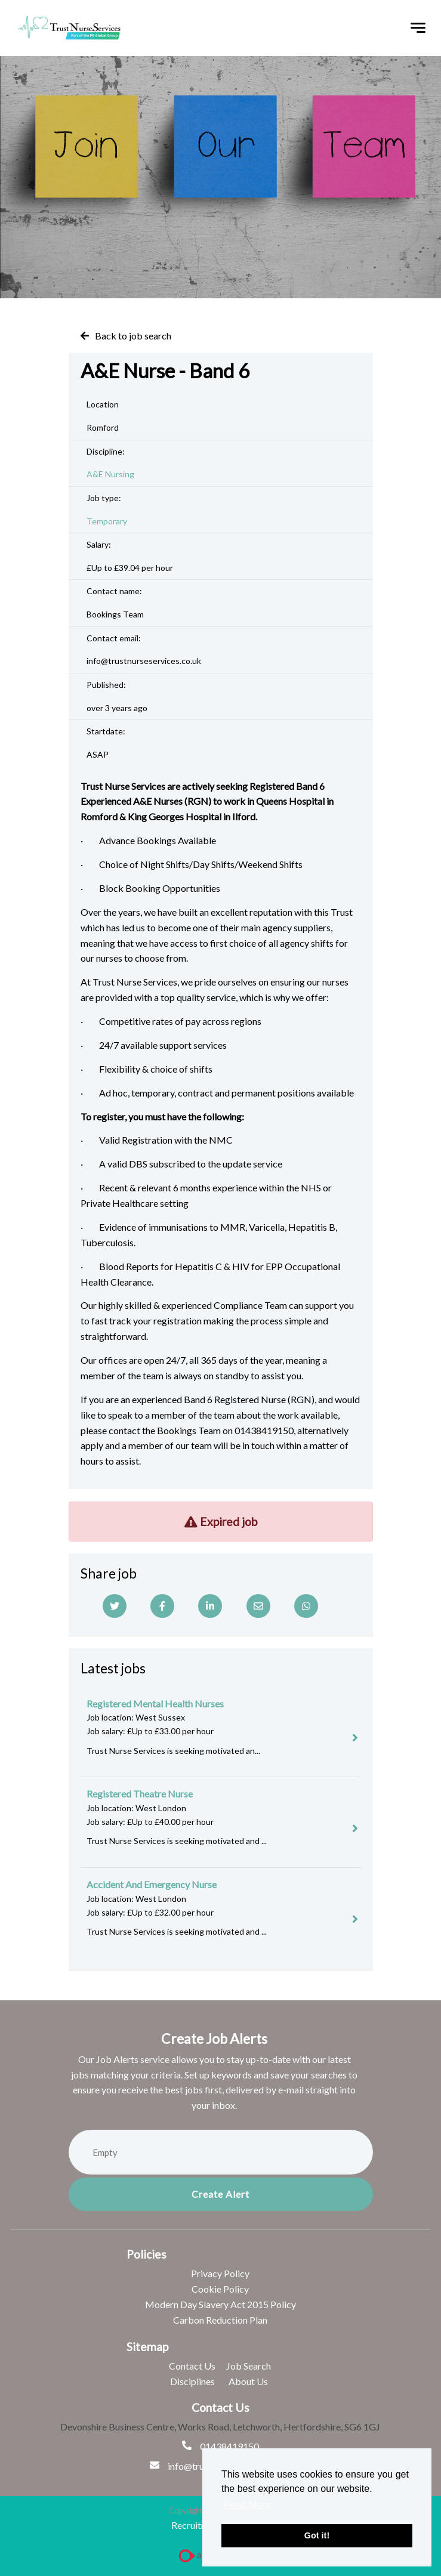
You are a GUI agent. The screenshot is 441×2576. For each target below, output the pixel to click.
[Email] (258, 1606)
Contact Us (192, 2365)
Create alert (220, 2194)
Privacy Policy (220, 2273)
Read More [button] (246, 2505)
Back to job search (133, 335)
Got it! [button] (316, 2535)
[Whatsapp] (306, 1606)
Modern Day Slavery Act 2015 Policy (220, 2304)
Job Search (248, 2365)
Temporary (107, 521)
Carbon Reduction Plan (220, 2319)
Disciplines (192, 2381)
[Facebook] (162, 1606)
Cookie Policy (220, 2288)
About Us (248, 2381)
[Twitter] (115, 1606)
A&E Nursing (110, 474)
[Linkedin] (210, 1606)
